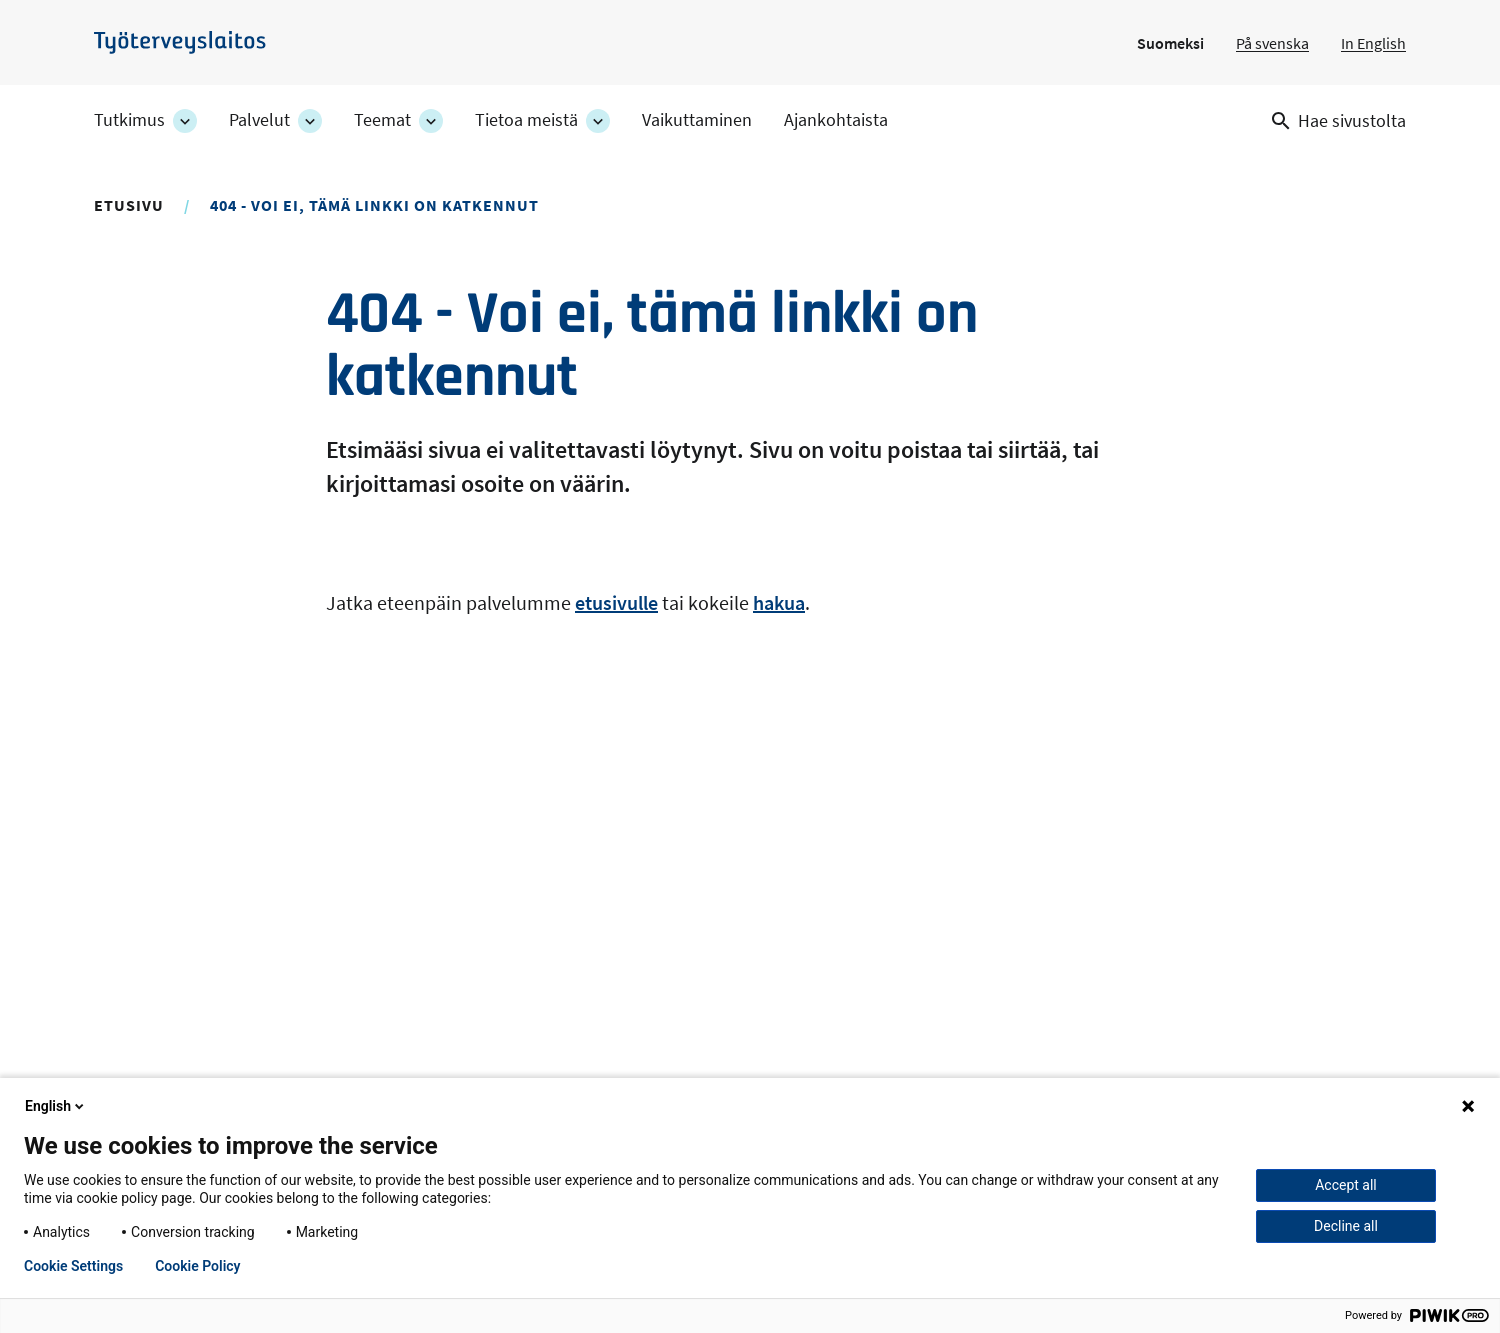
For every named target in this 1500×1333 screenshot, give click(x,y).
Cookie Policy (197, 1266)
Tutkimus (129, 120)
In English (1373, 43)
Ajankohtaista (836, 120)
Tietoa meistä (526, 120)
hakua (779, 602)
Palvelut (259, 120)
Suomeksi (1170, 43)
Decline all (1346, 1226)
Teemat (382, 120)
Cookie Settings (73, 1266)
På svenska (1272, 43)
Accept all (1346, 1185)
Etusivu (129, 205)
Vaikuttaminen (697, 120)
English (56, 1106)
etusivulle (616, 602)
